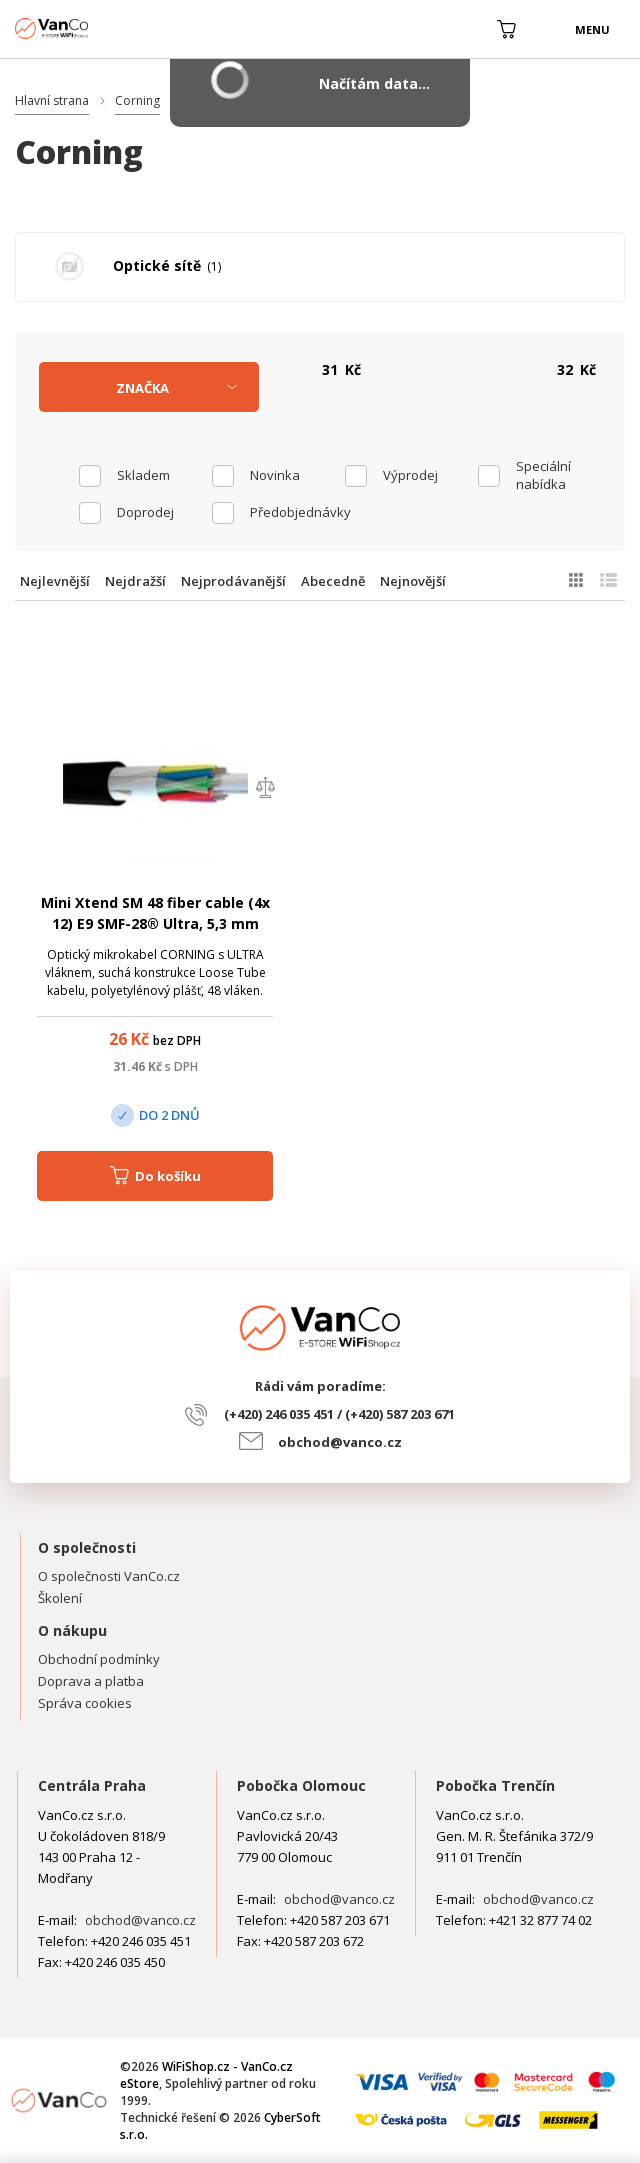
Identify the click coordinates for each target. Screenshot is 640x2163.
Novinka (275, 475)
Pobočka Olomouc (301, 1785)
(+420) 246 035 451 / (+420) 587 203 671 (339, 1414)
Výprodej (410, 475)
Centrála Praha (92, 1785)
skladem (143, 475)
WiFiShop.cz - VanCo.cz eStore (90, 28)
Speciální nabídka (543, 475)
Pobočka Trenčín (495, 1785)
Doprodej (145, 512)
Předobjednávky (297, 512)
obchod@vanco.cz (340, 1442)
